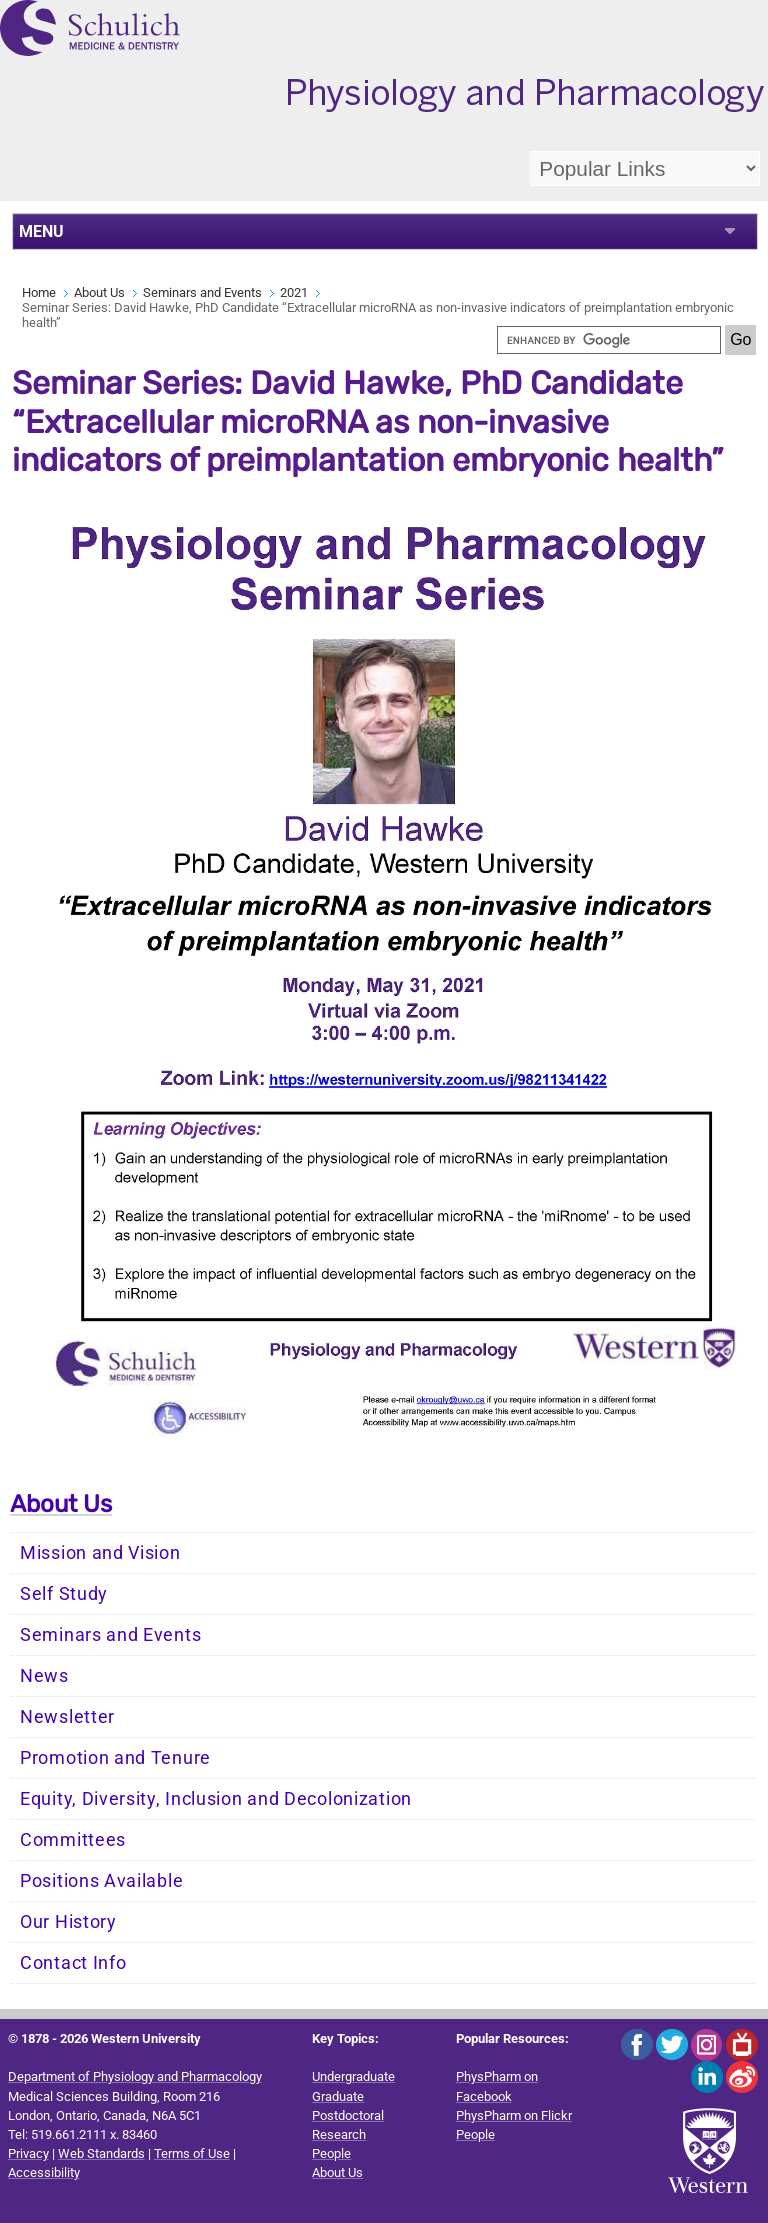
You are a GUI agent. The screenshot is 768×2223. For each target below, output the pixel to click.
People (331, 2153)
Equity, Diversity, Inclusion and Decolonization (216, 1799)
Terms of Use (192, 2153)
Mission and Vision (100, 1553)
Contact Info (73, 1963)
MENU (41, 231)
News (44, 1676)
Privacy (28, 2153)
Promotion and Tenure (115, 1758)
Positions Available (101, 1881)
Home (39, 292)
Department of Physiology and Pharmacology (135, 2076)
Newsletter (67, 1717)
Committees (73, 1840)
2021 (294, 292)
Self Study (64, 1594)
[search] (609, 340)
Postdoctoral (348, 2115)
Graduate (338, 2096)
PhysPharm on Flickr (514, 2115)
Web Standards (101, 2153)
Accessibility (44, 2172)
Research (339, 2134)
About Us (99, 292)
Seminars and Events (202, 292)
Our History (68, 1922)
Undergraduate (353, 2076)
